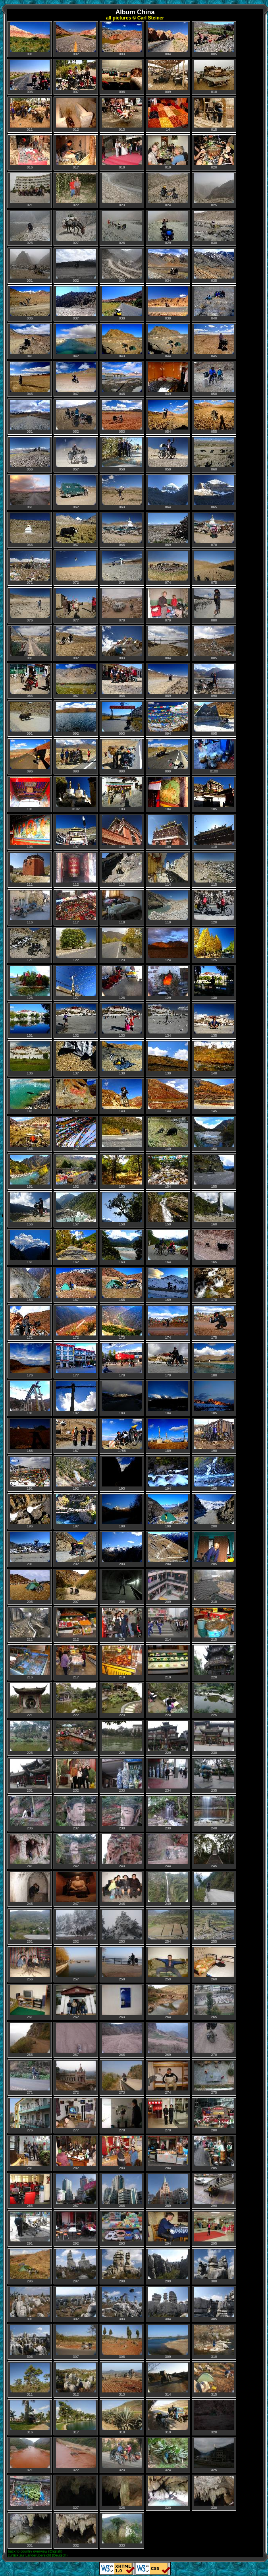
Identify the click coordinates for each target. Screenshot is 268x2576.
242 (76, 1851)
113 (122, 869)
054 (168, 417)
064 (168, 492)
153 (122, 1171)
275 (214, 2077)
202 (76, 1549)
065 (214, 492)
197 (76, 1511)
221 (30, 1700)
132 (76, 1020)
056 (30, 454)
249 (168, 1889)
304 (168, 2304)
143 (122, 1096)
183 (122, 1398)
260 (214, 1964)
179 (168, 1360)
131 (30, 1020)
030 (214, 228)
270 (214, 2040)
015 (214, 115)
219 (168, 1662)
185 (214, 1398)
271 (30, 2077)
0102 (76, 794)
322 (76, 2455)
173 (122, 1322)
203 (122, 1549)
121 (30, 945)
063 (122, 492)
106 (30, 832)
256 (30, 1964)
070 (214, 530)
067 (76, 530)
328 (122, 2493)
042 (76, 341)
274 (168, 2077)
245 (214, 1851)
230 (214, 1738)
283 (122, 2153)
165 (214, 1247)
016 (30, 152)
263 (122, 2002)
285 (214, 2153)
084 (168, 643)
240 (214, 1813)
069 (168, 530)
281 (30, 2153)
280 (214, 2115)
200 (214, 1511)
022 (76, 190)
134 (168, 1020)
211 (30, 1624)
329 (168, 2493)
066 (30, 530)
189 (168, 1436)
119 (168, 907)
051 (30, 417)
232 (76, 1775)
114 (168, 869)
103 (122, 794)
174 (168, 1322)
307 (76, 2342)
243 (122, 1851)
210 (214, 1587)
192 (76, 1473)
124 (168, 945)
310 (214, 2342)
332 (76, 2530)
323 (122, 2455)
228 (122, 1738)
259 (168, 1964)
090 (214, 681)
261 (30, 2002)
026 (30, 228)
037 (76, 303)
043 (122, 341)
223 (122, 1700)
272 (76, 2077)
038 (122, 303)
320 (214, 2417)
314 (168, 2379)
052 (76, 417)
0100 (214, 756)
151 (30, 1171)
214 (168, 1624)
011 (30, 115)
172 (76, 1322)
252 (76, 1926)
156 (30, 1209)
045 (214, 341)
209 (168, 1587)
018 (122, 152)
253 (122, 1926)
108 (122, 832)
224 (168, 1700)
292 (76, 2228)
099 (168, 756)
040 (214, 303)
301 (30, 2304)
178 (122, 1360)
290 (214, 2191)
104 (168, 794)
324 (168, 2455)
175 (214, 1322)
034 (168, 266)
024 (168, 190)
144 (168, 1096)
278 (122, 2115)
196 (30, 1511)
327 (76, 2493)
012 (76, 115)
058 (122, 454)
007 (76, 77)
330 (214, 2493)
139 (168, 1058)
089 (168, 681)
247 (76, 1889)
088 (122, 681)
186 (30, 1436)
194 (168, 1473)
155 (214, 1171)
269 (168, 2040)
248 (122, 1889)
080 (214, 605)
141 (30, 1096)
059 (168, 454)
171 (30, 1322)
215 (214, 1624)
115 (214, 869)
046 (30, 379)
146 (30, 1134)
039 (168, 303)
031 (30, 266)
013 (122, 115)
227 (76, 1738)
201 (30, 1549)
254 (168, 1926)
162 (76, 1247)
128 (122, 983)
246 (30, 1889)
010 (214, 77)
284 (168, 2153)
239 (168, 1813)
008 (122, 77)
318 (122, 2417)
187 (76, 1436)
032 (76, 266)
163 (122, 1247)
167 (76, 1285)
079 (168, 605)
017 (76, 152)
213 (122, 1624)
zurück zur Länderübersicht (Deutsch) (37, 2555)
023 (122, 190)
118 (122, 907)
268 (122, 2040)
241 (30, 1851)
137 (76, 1058)
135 (214, 1020)
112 (76, 869)
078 (122, 605)
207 (76, 1587)
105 (214, 794)
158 (122, 1209)
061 (30, 492)
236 (30, 1813)
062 (76, 492)
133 (122, 1020)
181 (30, 1398)
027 (76, 228)
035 (214, 266)
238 (122, 1813)
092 (76, 718)
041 (30, 341)
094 (168, 718)
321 (30, 2455)
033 (122, 266)
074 (168, 567)
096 (30, 756)
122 (76, 945)
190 (214, 1436)
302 (76, 2304)
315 (214, 2379)
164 (168, 1247)
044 (168, 341)
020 (214, 152)
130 (214, 983)
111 (30, 869)
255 (214, 1926)
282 (76, 2153)
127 (76, 983)
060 (214, 454)
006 (30, 77)
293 (122, 2228)
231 (30, 1775)
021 (30, 190)
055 (214, 417)
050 (214, 379)
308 (122, 2342)
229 (168, 1738)
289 (168, 2191)
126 (30, 983)
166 (30, 1285)
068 (122, 530)
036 (30, 303)
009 (168, 77)
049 (168, 379)
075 (214, 567)
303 (122, 2304)
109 (168, 832)
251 (30, 1926)
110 (214, 832)
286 (30, 2191)
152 (76, 1171)
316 (30, 2417)
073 (122, 567)
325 (214, 2455)
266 (30, 2040)
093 (122, 718)
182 (76, 1398)
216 (30, 1662)
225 (214, 1700)
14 (168, 115)
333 (122, 2530)
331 (30, 2530)
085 (214, 643)
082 (76, 643)
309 (168, 2342)
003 (122, 39)
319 (168, 2417)
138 (122, 1058)
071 (30, 567)
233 (122, 1775)
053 (122, 417)
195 (214, 1473)
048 (122, 379)
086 (30, 681)
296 (30, 2266)
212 (76, 1624)
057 (76, 454)
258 (122, 1964)
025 (214, 190)
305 (214, 2304)
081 (30, 643)
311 (30, 2379)
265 (214, 2002)
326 (30, 2493)
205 (214, 1549)
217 (76, 1662)
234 (168, 1775)
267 (76, 2040)
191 (30, 1473)
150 (214, 1134)
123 (122, 945)
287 (76, 2191)
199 (168, 1511)
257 (76, 1964)
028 (122, 228)
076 (30, 605)
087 (76, 681)
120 (214, 907)
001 (30, 39)
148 (122, 1134)
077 (76, 605)
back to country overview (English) (35, 2551)
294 (168, 2228)
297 (76, 2266)
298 (122, 2266)
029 (168, 228)
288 (122, 2191)
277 (76, 2115)
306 (30, 2342)
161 (30, 1247)
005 (214, 39)
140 (214, 1058)
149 (168, 1134)
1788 (122, 1436)
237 (76, 1813)
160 (214, 1209)
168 (122, 1285)
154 (168, 1171)
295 (214, 2228)
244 (168, 1851)
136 (30, 1058)
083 (122, 643)
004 (168, 39)
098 (76, 756)
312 (76, 2379)
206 (30, 1587)
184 (168, 1398)
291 (30, 2228)
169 (168, 1285)
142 (76, 1096)
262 (76, 2002)
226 (30, 1738)
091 (30, 718)
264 (168, 2002)
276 (30, 2115)
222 (76, 1700)
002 (76, 39)
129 (168, 983)
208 (122, 1587)
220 (214, 1662)
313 (122, 2379)
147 (76, 1134)
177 (76, 1360)
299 (168, 2266)
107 (76, 832)
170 (214, 1285)
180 (214, 1360)
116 (30, 907)
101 (30, 794)
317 (76, 2417)
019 (168, 152)
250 (214, 1889)
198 (122, 1511)
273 (122, 2077)
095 (214, 718)
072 (76, 567)
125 (214, 945)
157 (76, 1209)
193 (122, 1473)
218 (122, 1662)
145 (214, 1096)
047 (76, 379)
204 (168, 1549)
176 (30, 1360)
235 (214, 1775)
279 (168, 2115)
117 (76, 907)
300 (214, 2266)
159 (168, 1209)
